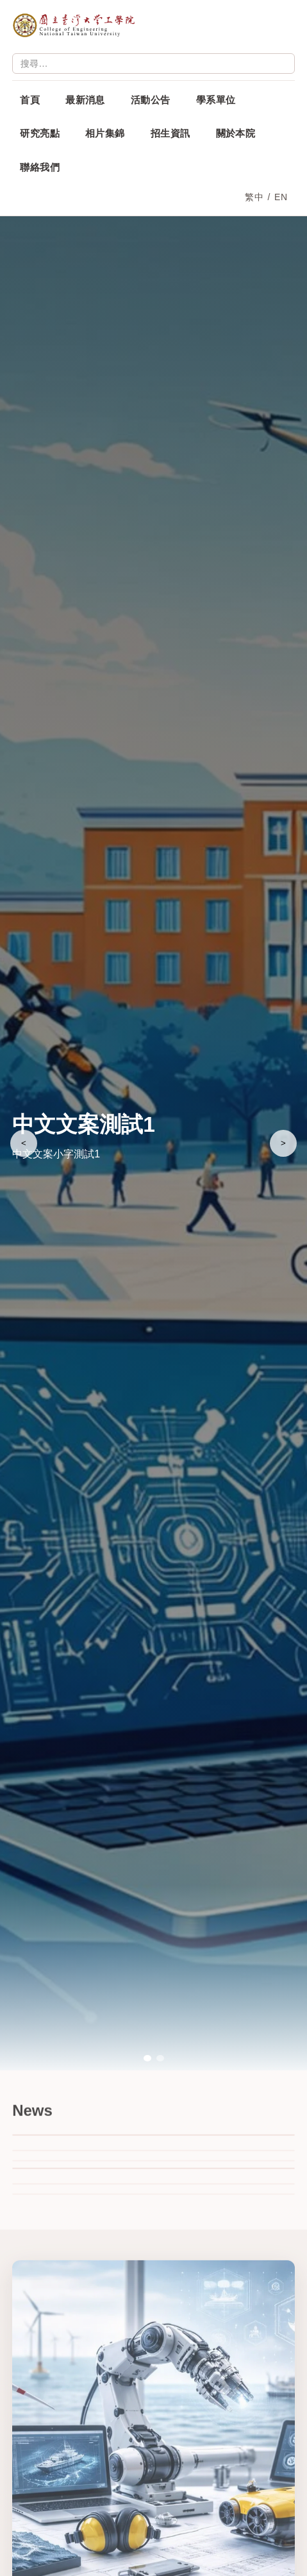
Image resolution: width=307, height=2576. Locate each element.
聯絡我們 (40, 167)
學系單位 (216, 99)
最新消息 (85, 99)
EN (281, 197)
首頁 (30, 99)
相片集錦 (105, 133)
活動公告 (150, 99)
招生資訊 (170, 133)
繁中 (254, 197)
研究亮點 (40, 133)
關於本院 (236, 133)
